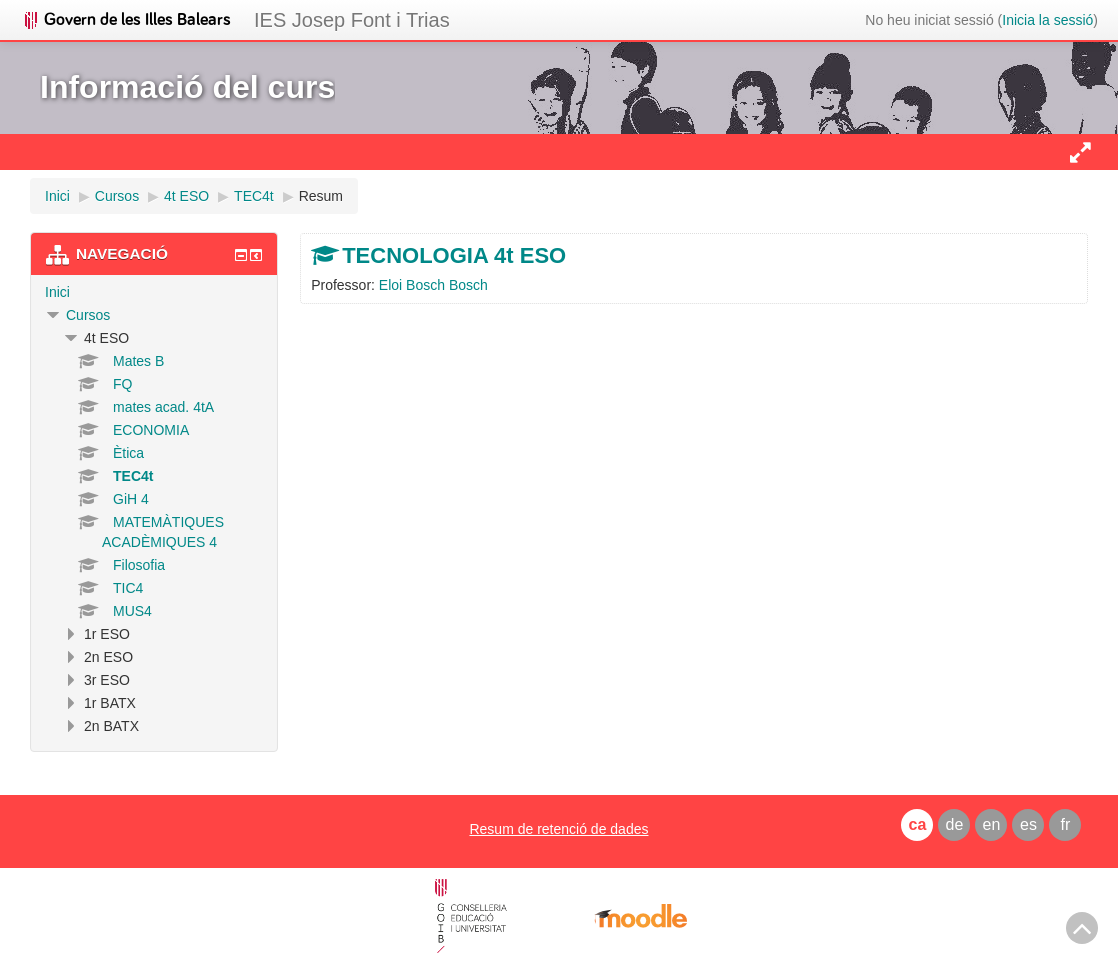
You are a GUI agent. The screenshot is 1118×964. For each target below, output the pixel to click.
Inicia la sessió (1047, 20)
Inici (57, 292)
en (992, 824)
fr (1066, 824)
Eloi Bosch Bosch (433, 285)
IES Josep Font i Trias (352, 20)
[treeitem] (154, 292)
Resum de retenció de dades (558, 829)
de (955, 824)
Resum (321, 196)
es (1028, 824)
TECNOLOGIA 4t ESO (454, 255)
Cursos (88, 315)
